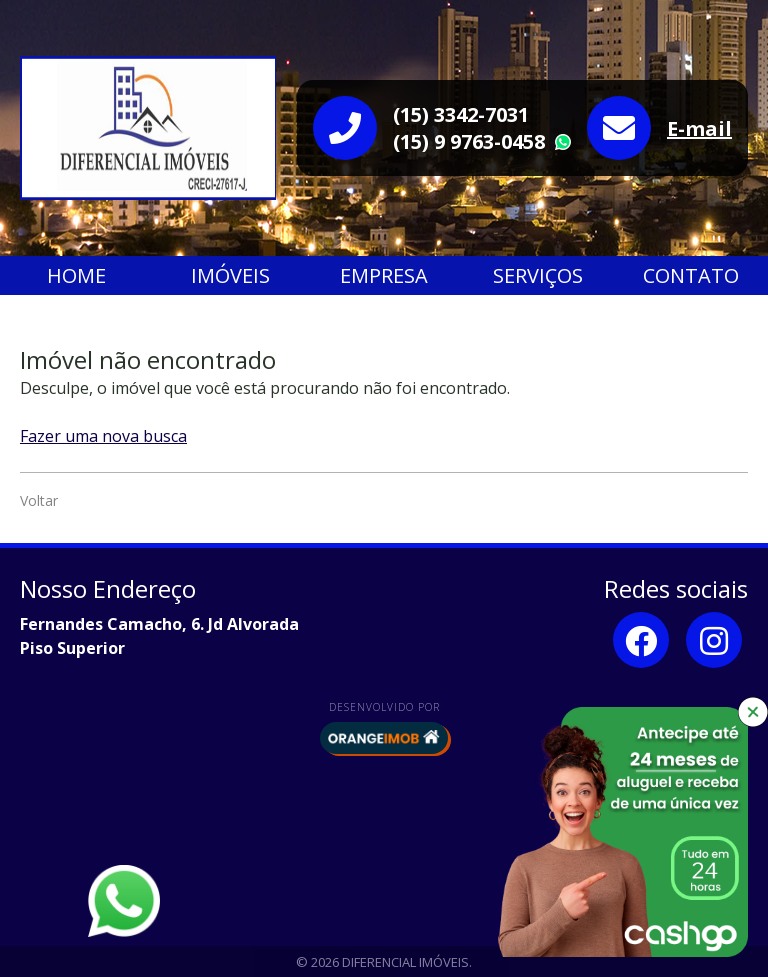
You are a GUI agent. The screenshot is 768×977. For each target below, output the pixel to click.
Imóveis (230, 275)
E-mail (699, 128)
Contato (691, 275)
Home (76, 275)
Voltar (39, 500)
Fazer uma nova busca (103, 436)
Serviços (538, 275)
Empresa (384, 275)
